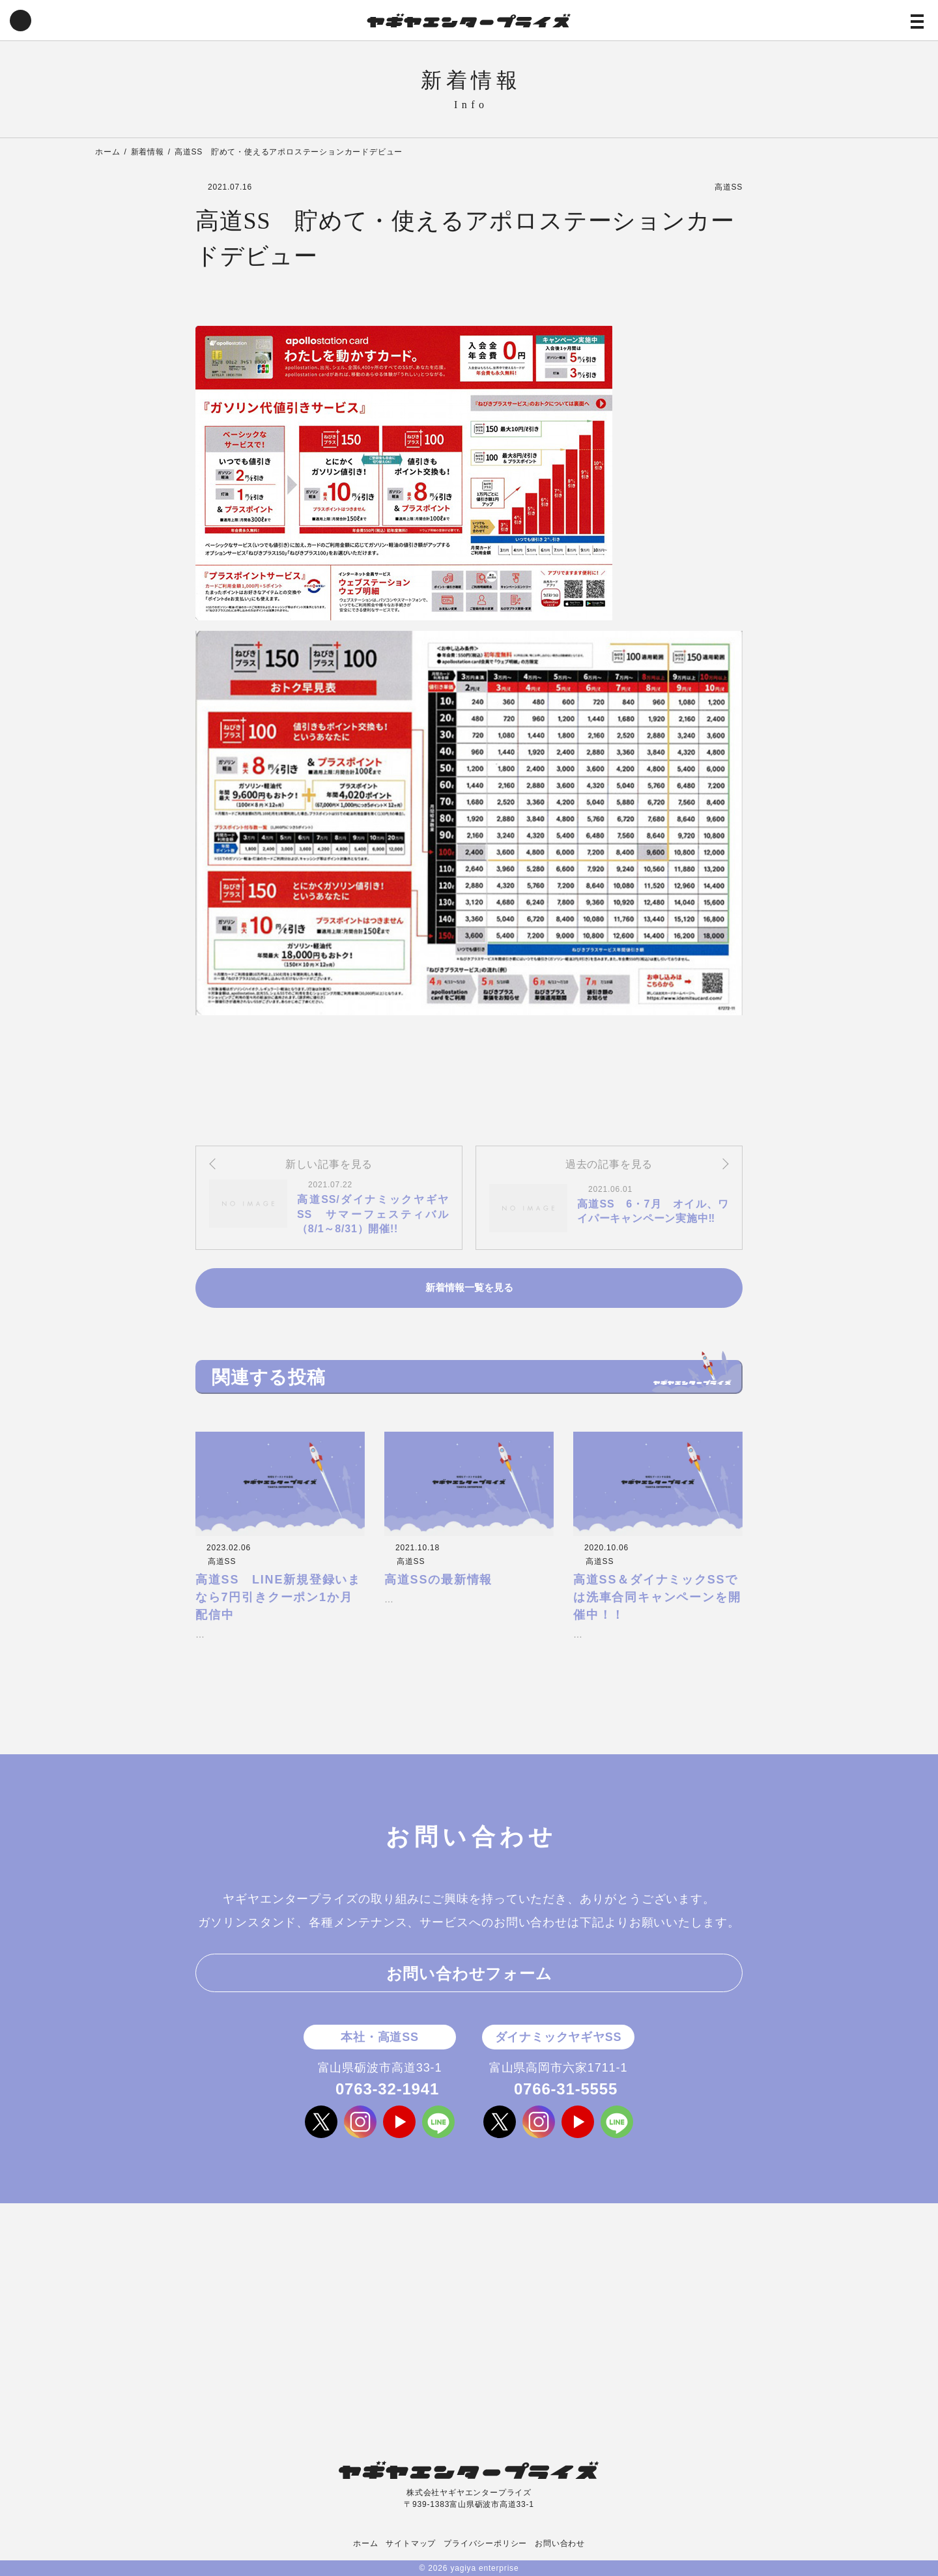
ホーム (365, 2543)
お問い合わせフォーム (469, 1973)
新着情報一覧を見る (469, 1288)
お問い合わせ (560, 2543)
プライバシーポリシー (485, 2543)
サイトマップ (411, 2543)
